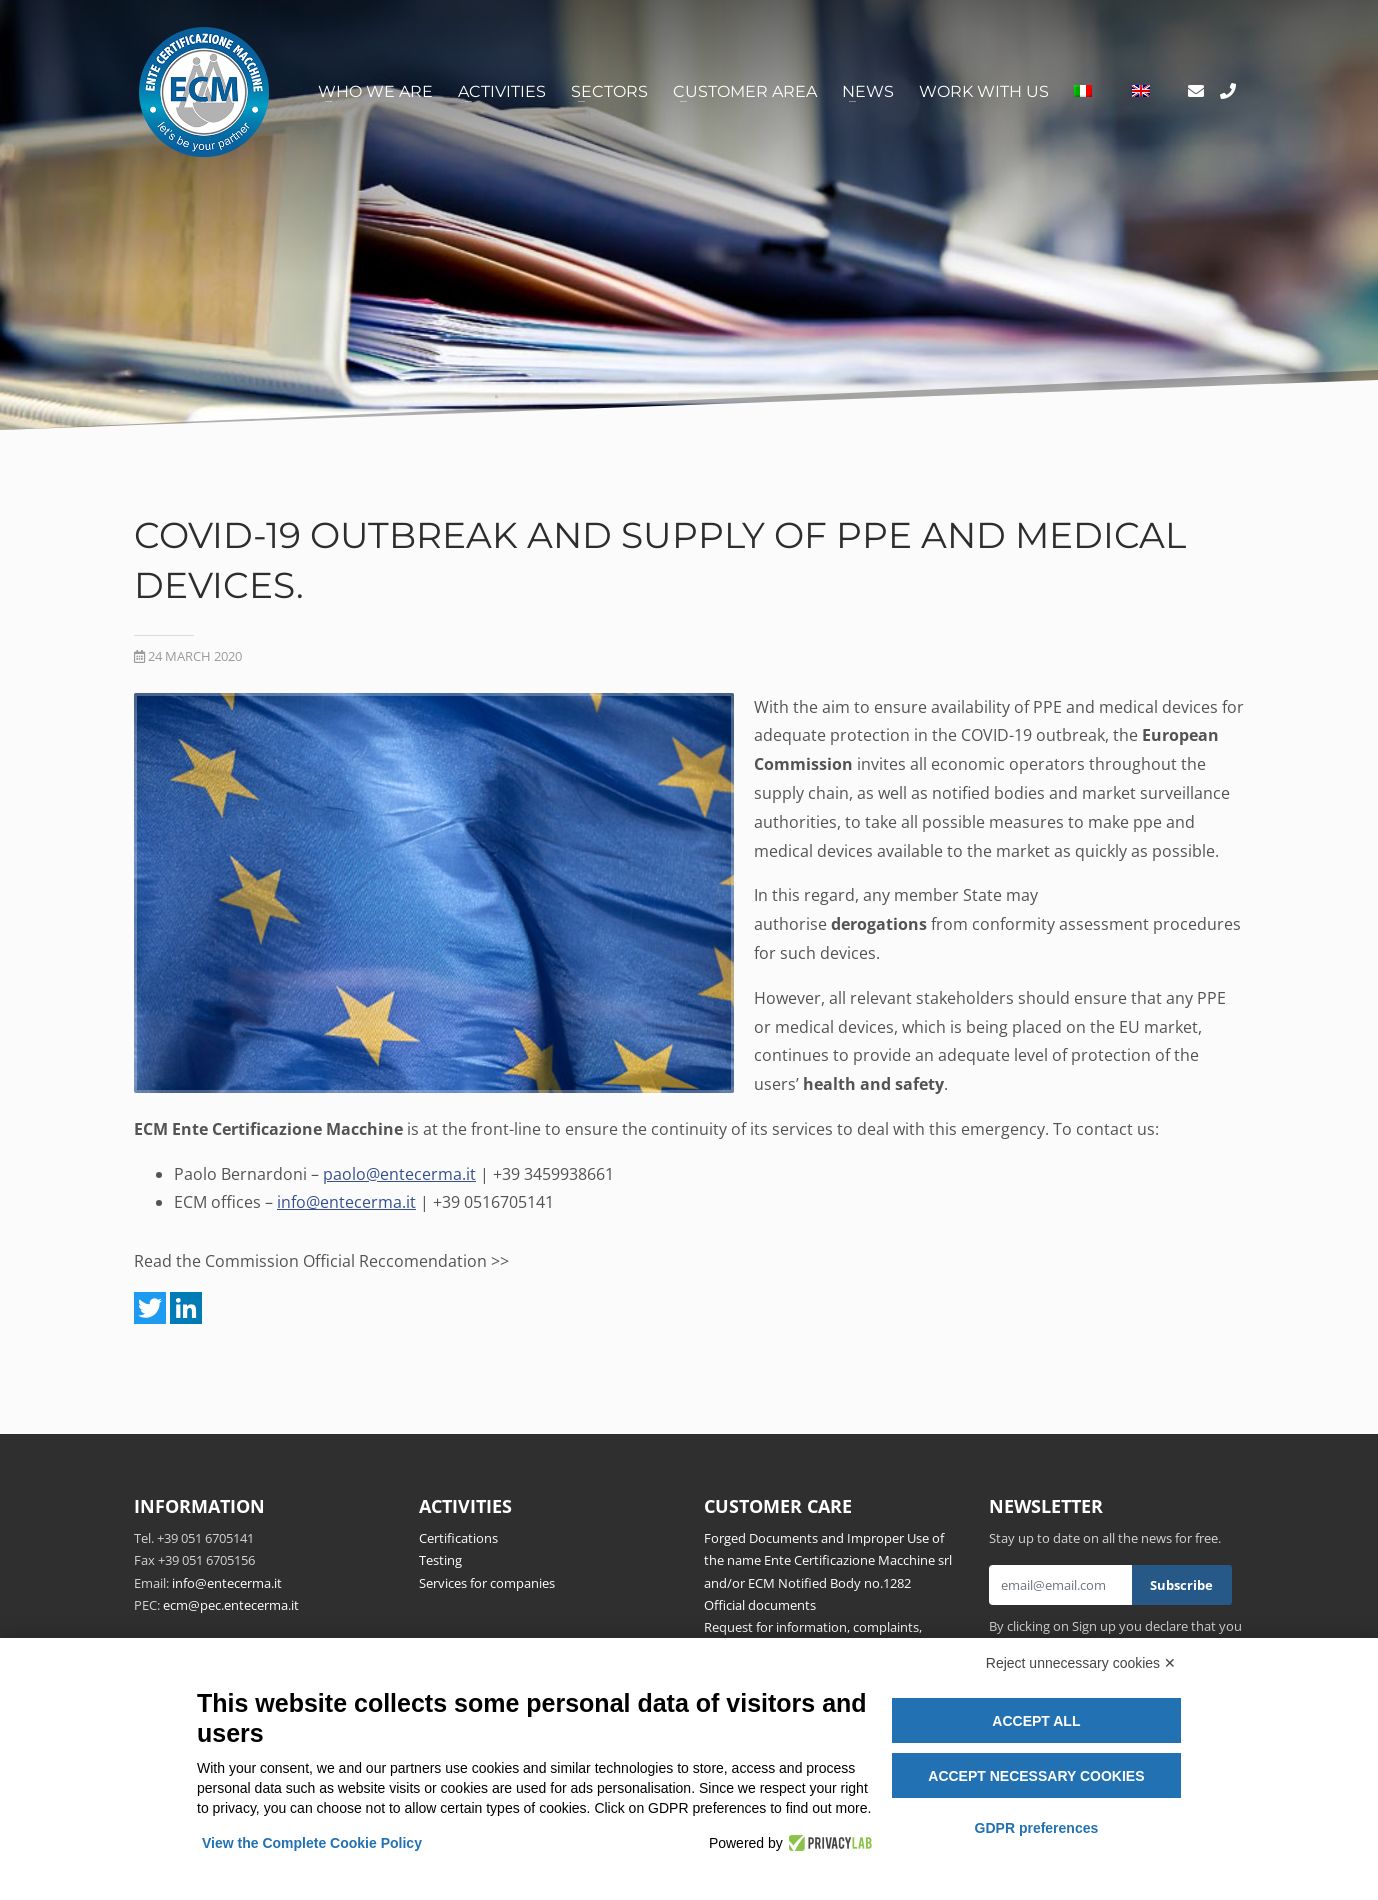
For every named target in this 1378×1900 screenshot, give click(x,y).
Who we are (375, 91)
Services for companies (487, 1583)
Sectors (609, 91)
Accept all (1036, 1721)
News (868, 91)
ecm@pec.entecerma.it (231, 1605)
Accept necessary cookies (1036, 1776)
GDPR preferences (1037, 1828)
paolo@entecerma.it (399, 1174)
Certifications (458, 1538)
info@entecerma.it (346, 1202)
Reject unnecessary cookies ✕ (1081, 1663)
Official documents (760, 1605)
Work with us (984, 91)
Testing (440, 1560)
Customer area (745, 91)
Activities (502, 91)
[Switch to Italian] (1083, 92)
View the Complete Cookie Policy (312, 1843)
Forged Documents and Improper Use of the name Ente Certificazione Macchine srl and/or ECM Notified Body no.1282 (828, 1560)
